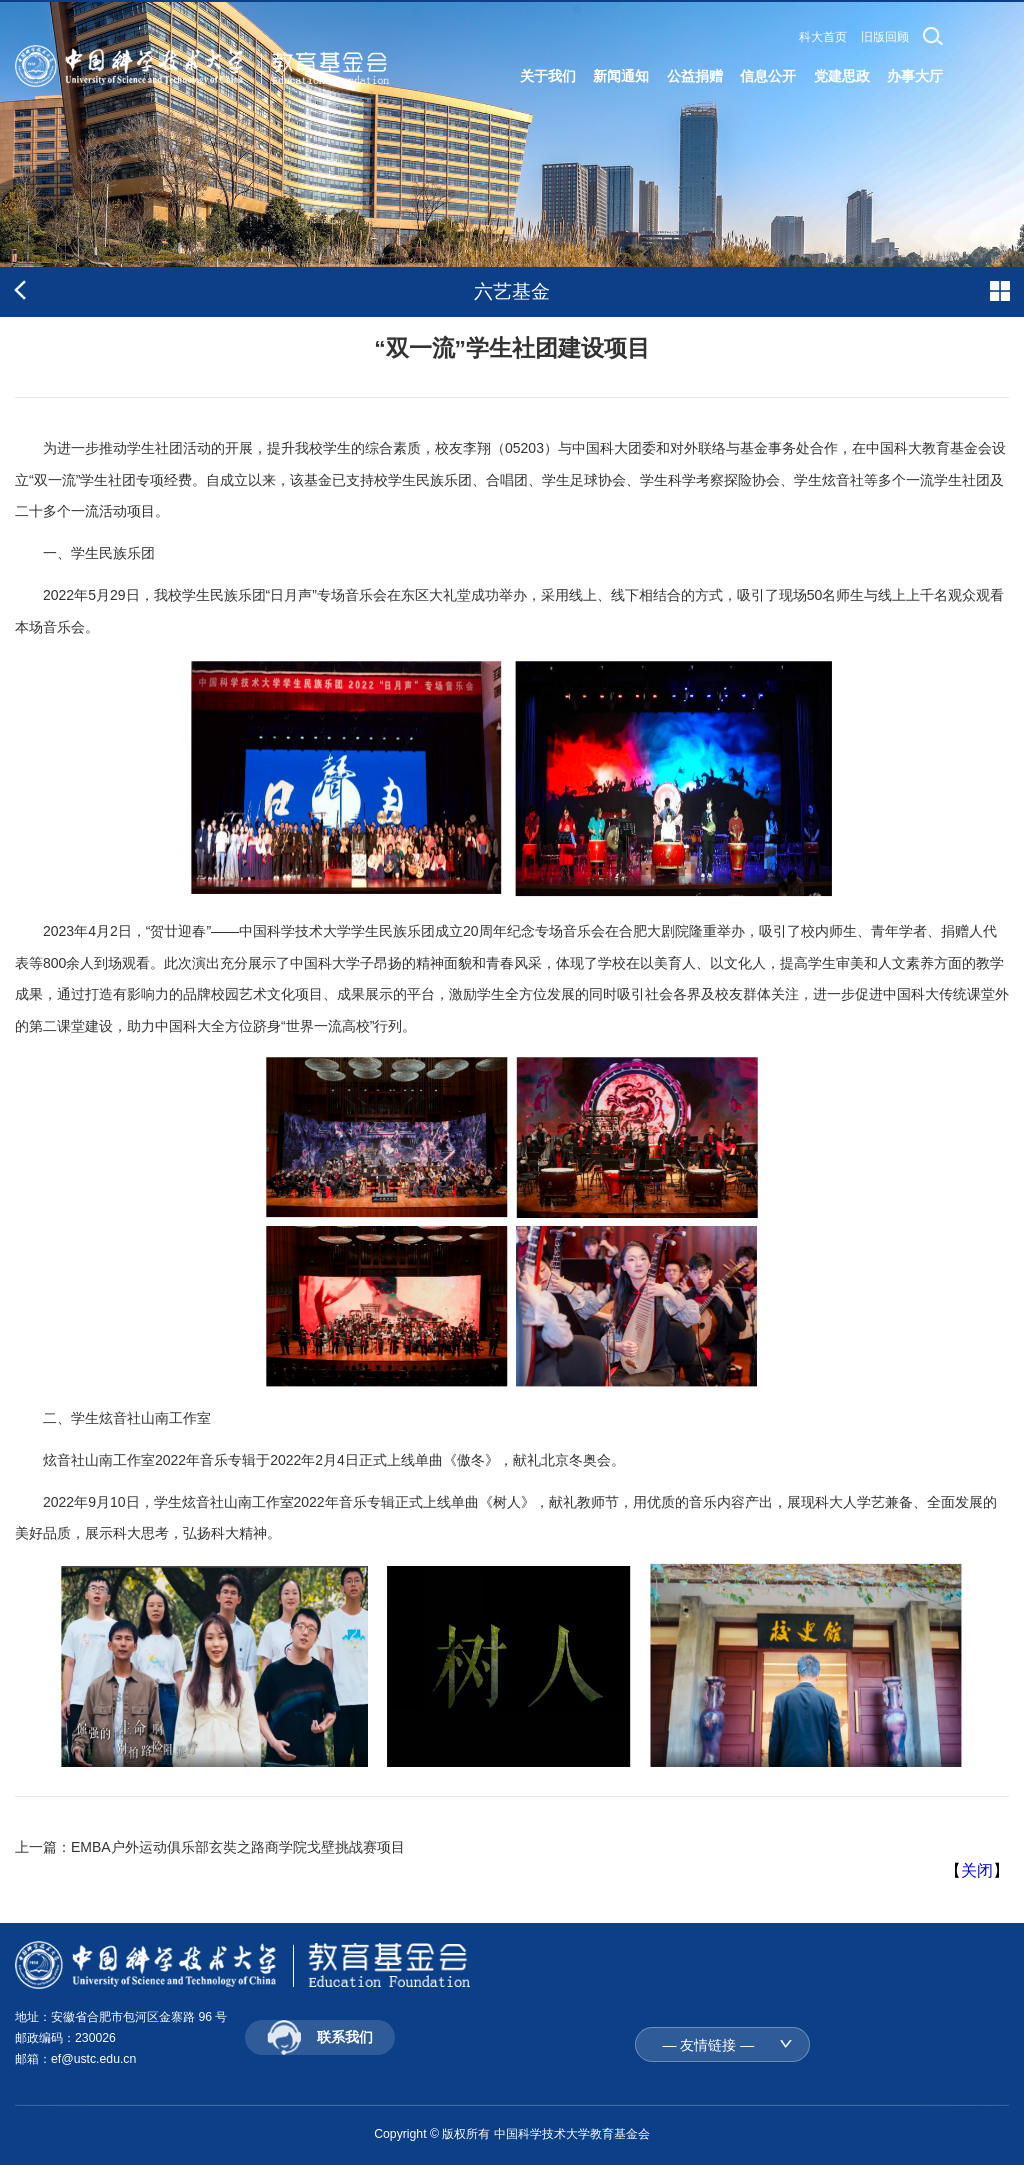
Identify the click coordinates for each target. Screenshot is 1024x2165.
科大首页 (823, 37)
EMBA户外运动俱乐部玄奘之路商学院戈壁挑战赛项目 (238, 1847)
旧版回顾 (885, 37)
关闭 (977, 1870)
